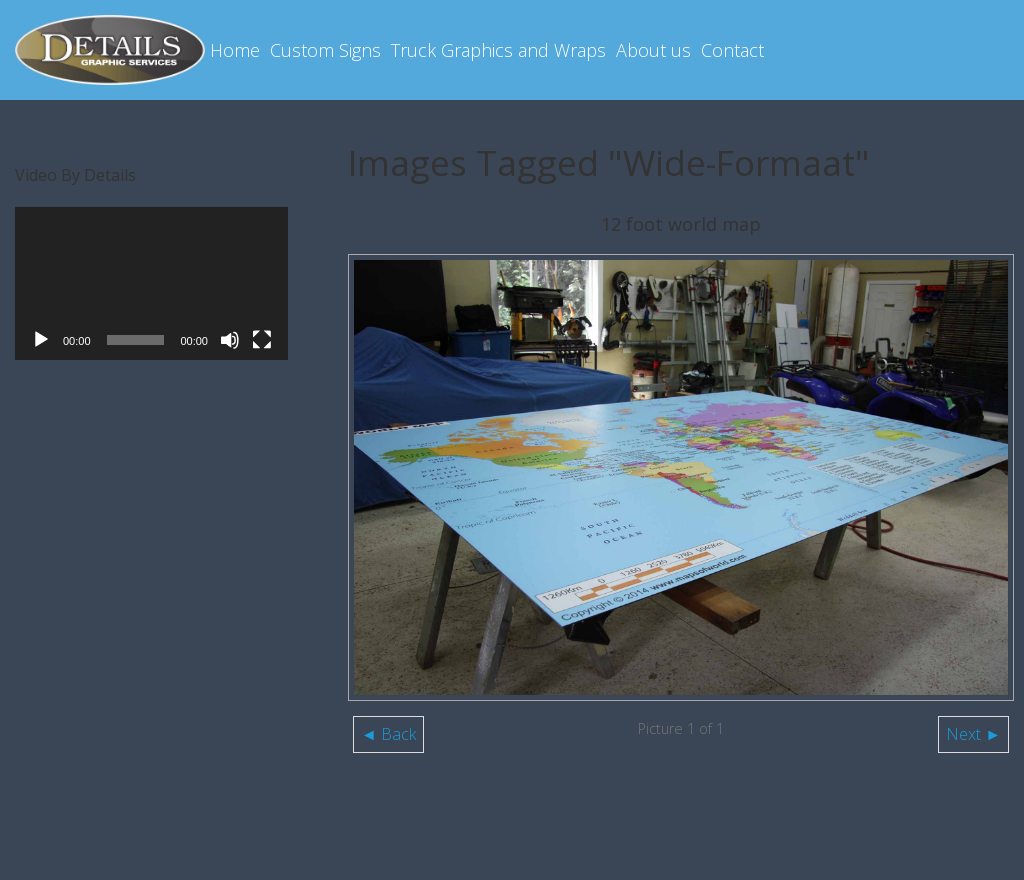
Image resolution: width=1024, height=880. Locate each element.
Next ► (973, 734)
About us (653, 50)
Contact (732, 50)
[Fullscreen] (262, 340)
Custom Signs (325, 50)
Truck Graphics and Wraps (498, 50)
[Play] (41, 340)
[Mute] (230, 340)
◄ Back (388, 734)
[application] (151, 284)
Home (235, 50)
